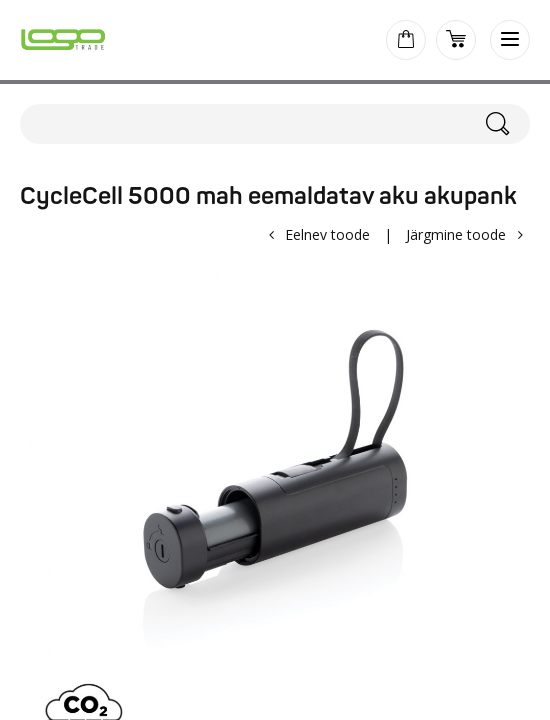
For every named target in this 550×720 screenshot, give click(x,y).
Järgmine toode (456, 234)
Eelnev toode (327, 234)
